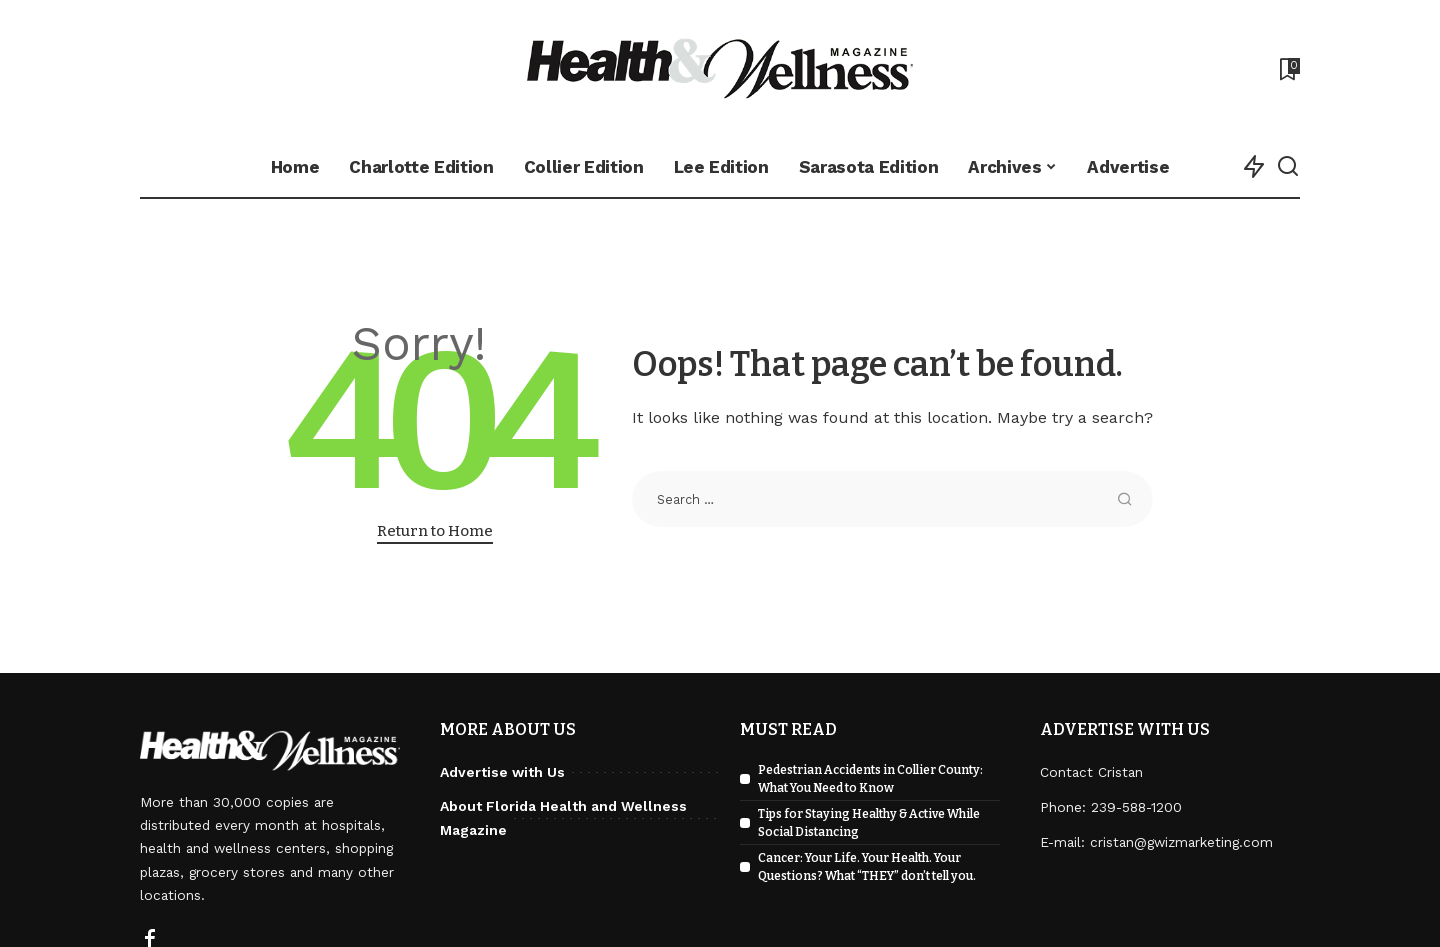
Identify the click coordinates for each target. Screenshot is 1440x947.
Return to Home (435, 531)
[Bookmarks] (1288, 69)
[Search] (1288, 167)
